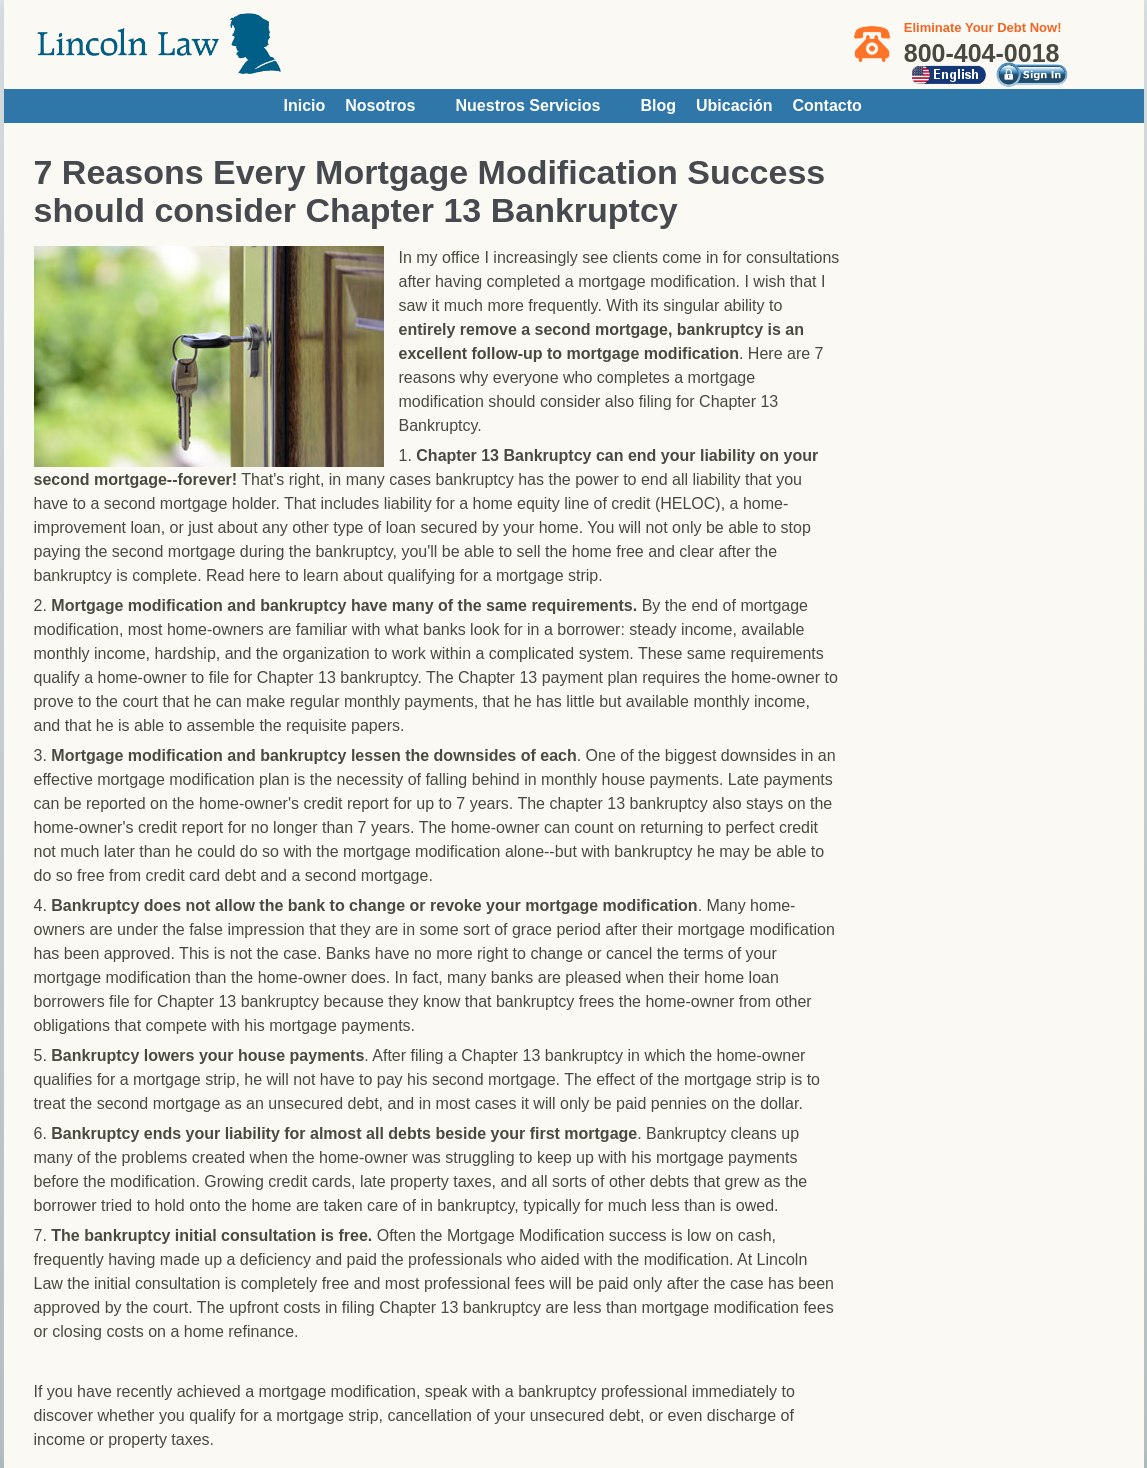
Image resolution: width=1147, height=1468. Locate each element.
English (948, 75)
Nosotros (380, 105)
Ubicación (734, 105)
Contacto (826, 105)
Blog (658, 105)
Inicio (305, 105)
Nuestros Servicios (528, 105)
